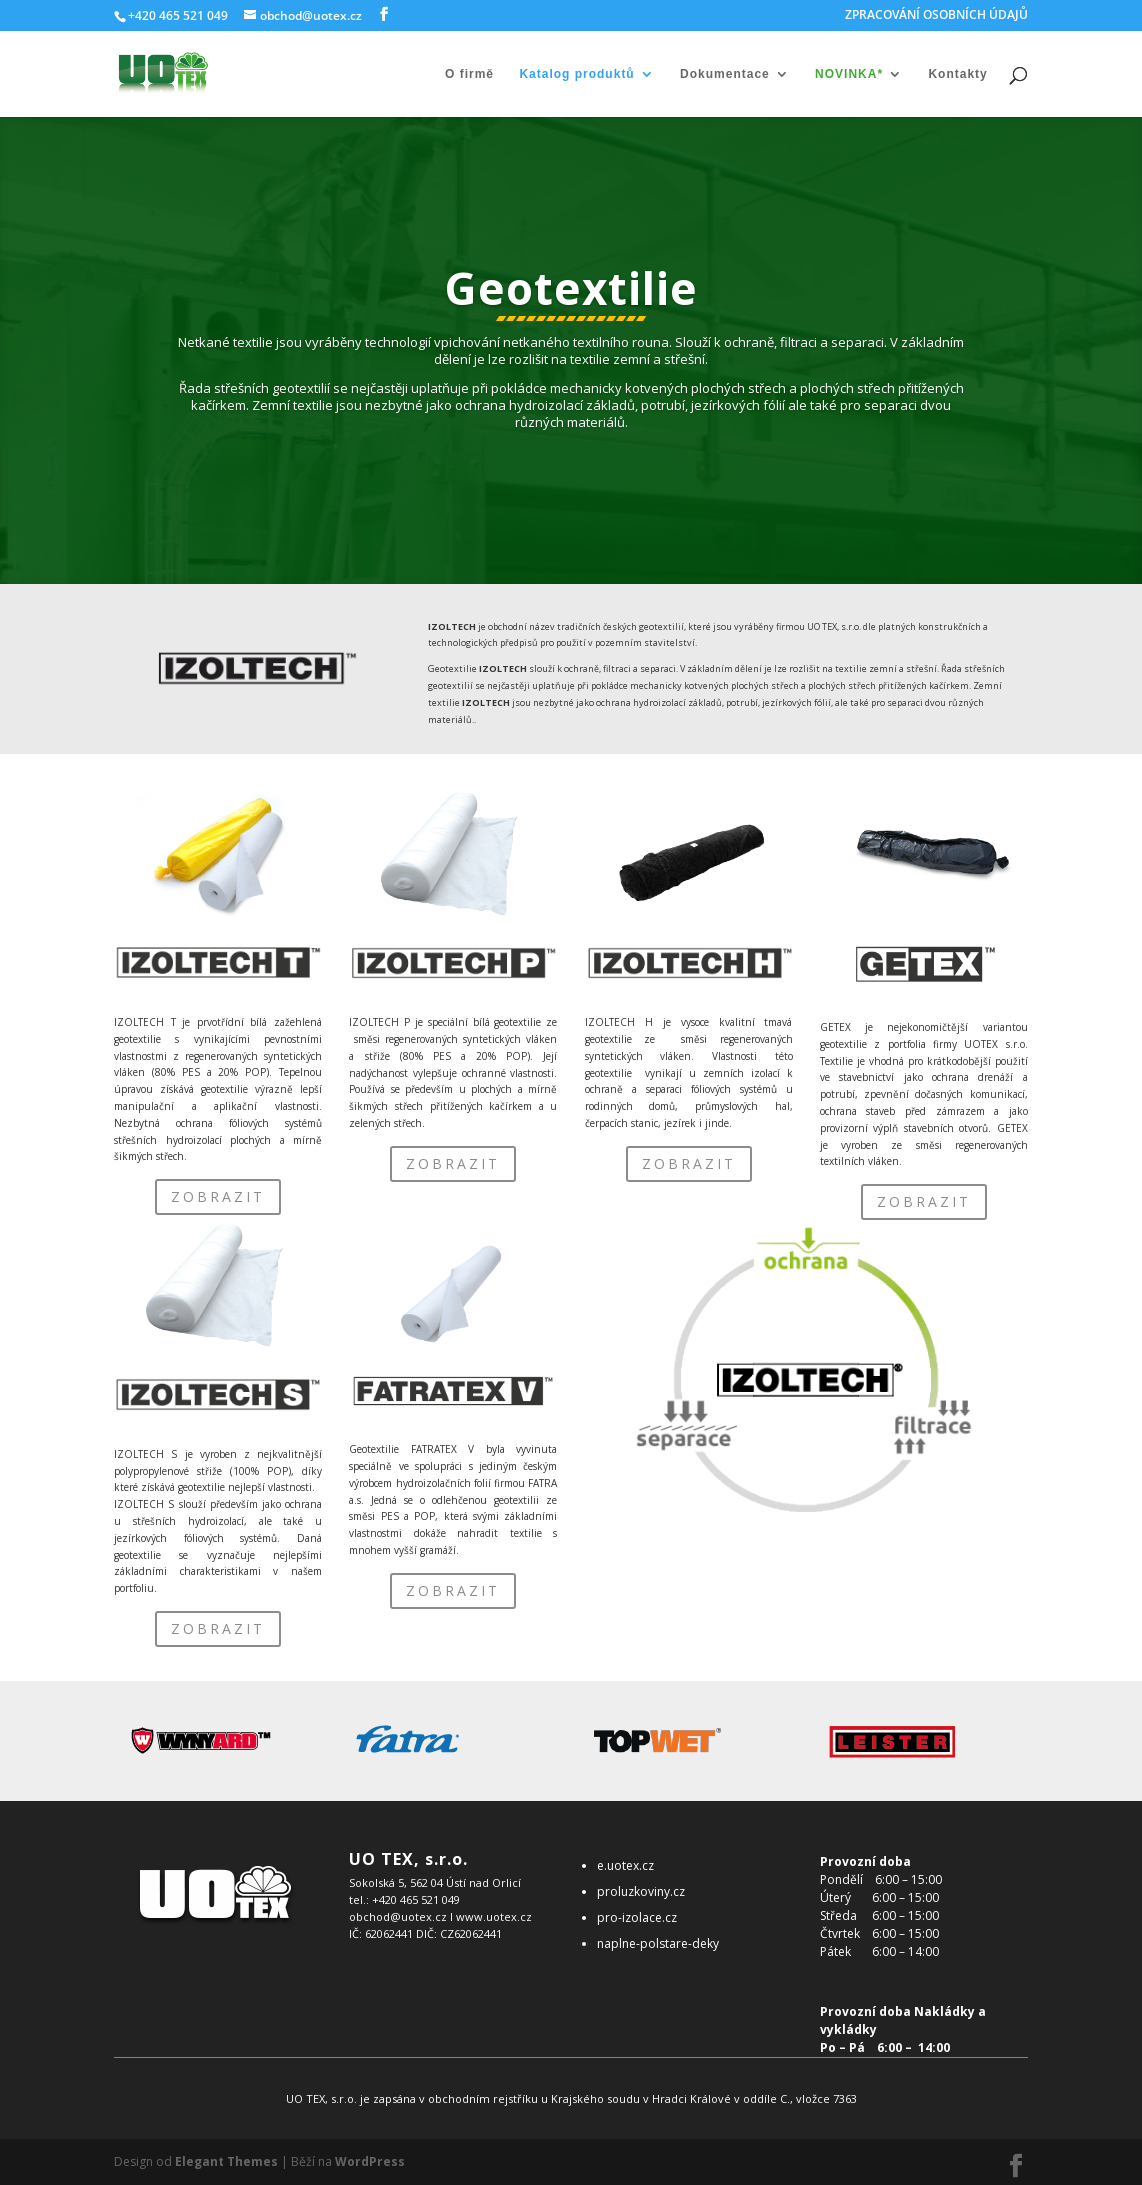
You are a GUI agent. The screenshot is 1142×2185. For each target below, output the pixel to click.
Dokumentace (725, 74)
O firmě (469, 74)
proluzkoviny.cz (641, 1891)
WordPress (370, 2161)
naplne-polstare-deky (658, 1943)
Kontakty (957, 74)
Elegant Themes (226, 2161)
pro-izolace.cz (637, 1917)
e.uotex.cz (625, 1865)
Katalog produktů (576, 74)
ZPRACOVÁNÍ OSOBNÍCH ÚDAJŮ (936, 16)
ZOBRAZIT (218, 1196)
